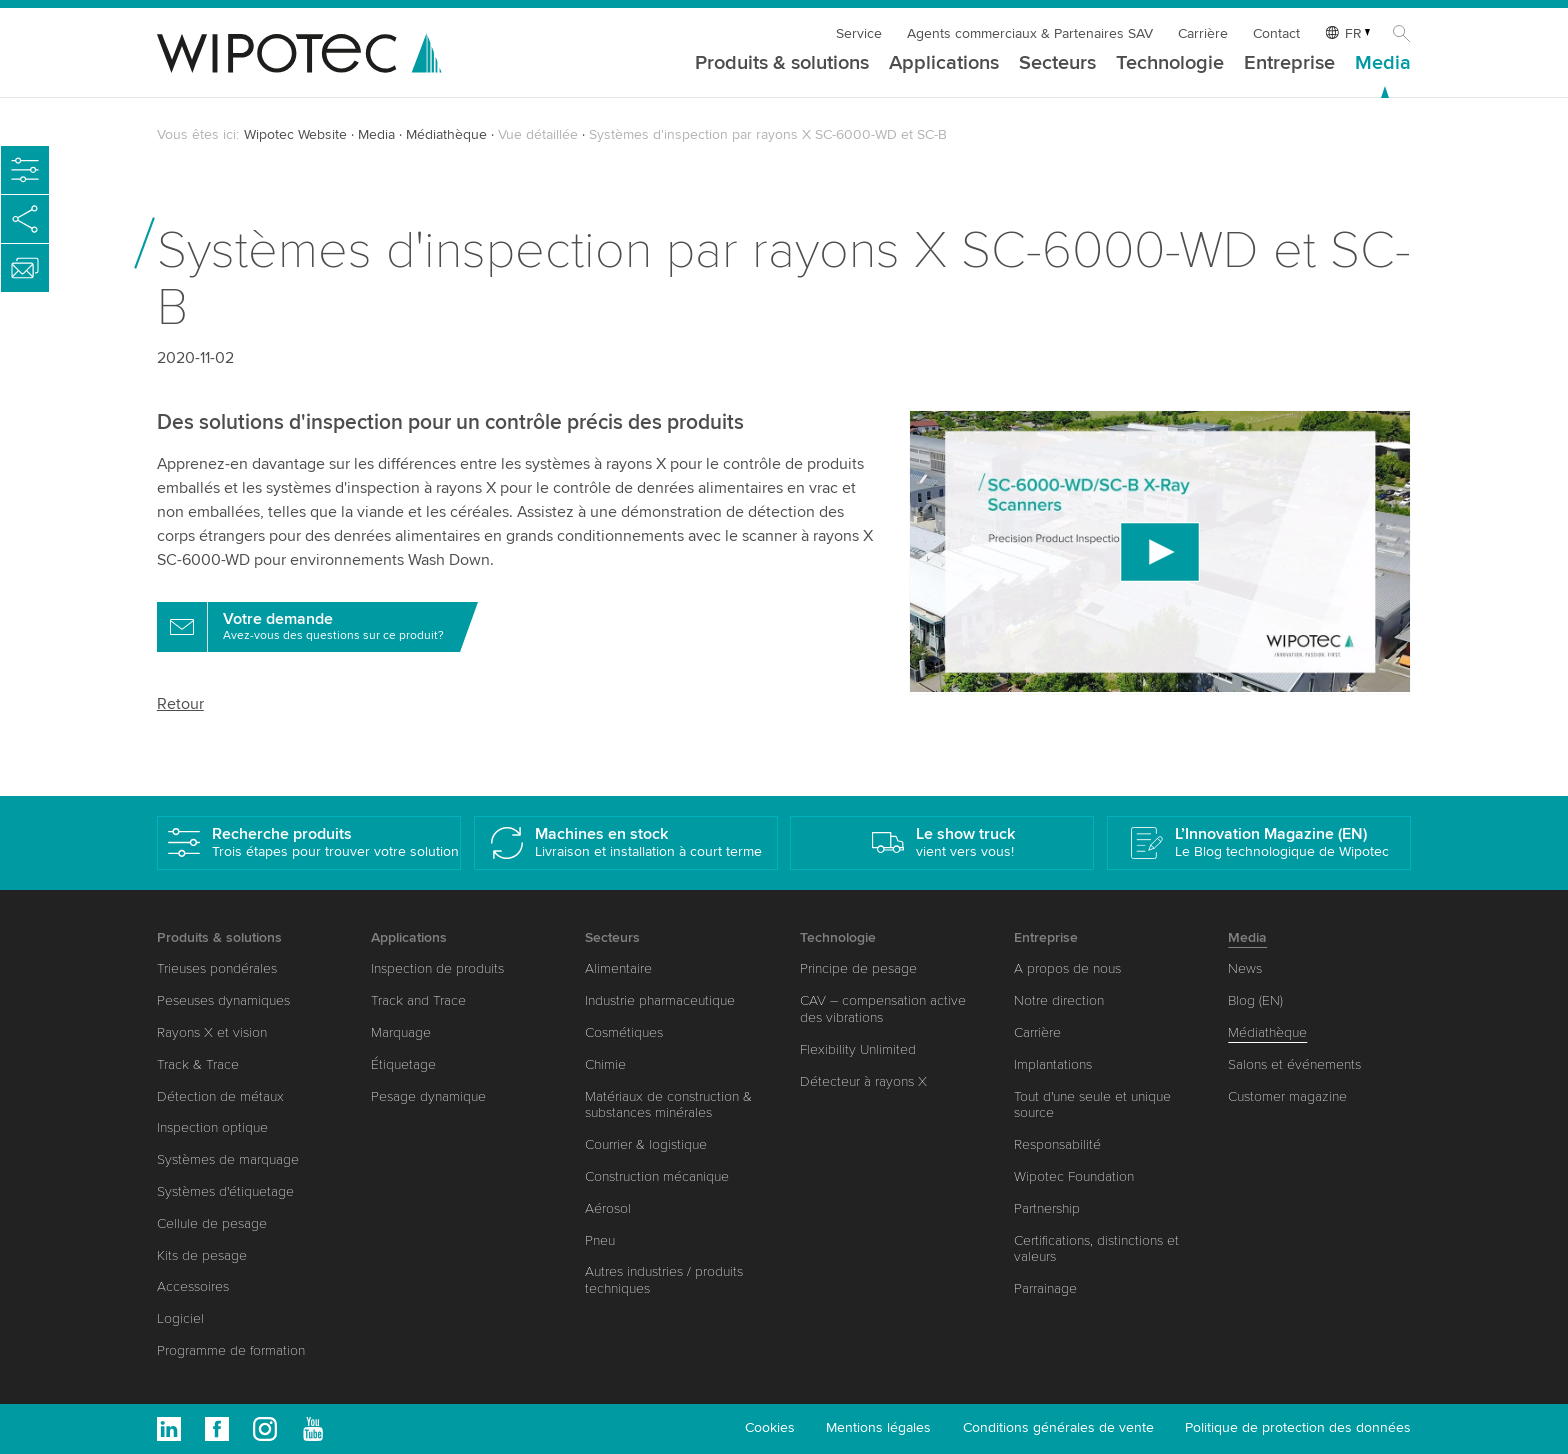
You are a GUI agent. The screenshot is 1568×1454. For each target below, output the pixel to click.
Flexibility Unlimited (858, 1049)
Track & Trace (198, 1064)
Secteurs (1057, 64)
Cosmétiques (624, 1032)
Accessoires (193, 1286)
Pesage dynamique (428, 1096)
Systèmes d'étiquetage (225, 1191)
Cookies (770, 1427)
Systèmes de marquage (228, 1159)
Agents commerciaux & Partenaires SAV (1030, 33)
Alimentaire (618, 968)
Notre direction (1059, 1000)
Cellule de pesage (212, 1223)
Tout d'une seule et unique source (1092, 1105)
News (1245, 968)
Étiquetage (403, 1064)
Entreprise (1289, 64)
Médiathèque (446, 134)
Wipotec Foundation (1074, 1176)
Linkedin (169, 1429)
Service (859, 33)
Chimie (605, 1064)
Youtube (313, 1429)
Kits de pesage (202, 1255)
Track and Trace (418, 1000)
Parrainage (1045, 1288)
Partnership (1047, 1208)
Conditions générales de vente (1058, 1427)
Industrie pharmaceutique (660, 1000)
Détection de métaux (220, 1096)
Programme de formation (231, 1350)
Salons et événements (1294, 1064)
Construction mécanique (657, 1176)
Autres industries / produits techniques (664, 1280)
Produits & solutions (782, 64)
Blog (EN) (1255, 1000)
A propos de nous (1067, 968)
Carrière (1203, 33)
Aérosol (608, 1208)
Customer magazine (1287, 1096)
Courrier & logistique (646, 1144)
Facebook (217, 1429)
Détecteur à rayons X (863, 1081)
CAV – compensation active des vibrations (883, 1009)
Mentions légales (878, 1427)
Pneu (600, 1240)
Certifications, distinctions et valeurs (1096, 1249)
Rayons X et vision (212, 1032)
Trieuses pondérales (217, 968)
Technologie (1170, 64)
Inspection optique (212, 1127)
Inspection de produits (437, 968)
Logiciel (180, 1318)
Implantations (1053, 1064)
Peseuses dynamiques (223, 1000)
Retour (180, 704)
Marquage (401, 1032)
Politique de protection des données (1298, 1427)
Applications (944, 64)
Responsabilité (1057, 1144)
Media (1383, 64)
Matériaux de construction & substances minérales (668, 1105)
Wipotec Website (295, 134)
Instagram (265, 1429)
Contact (1276, 33)
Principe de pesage (858, 968)
